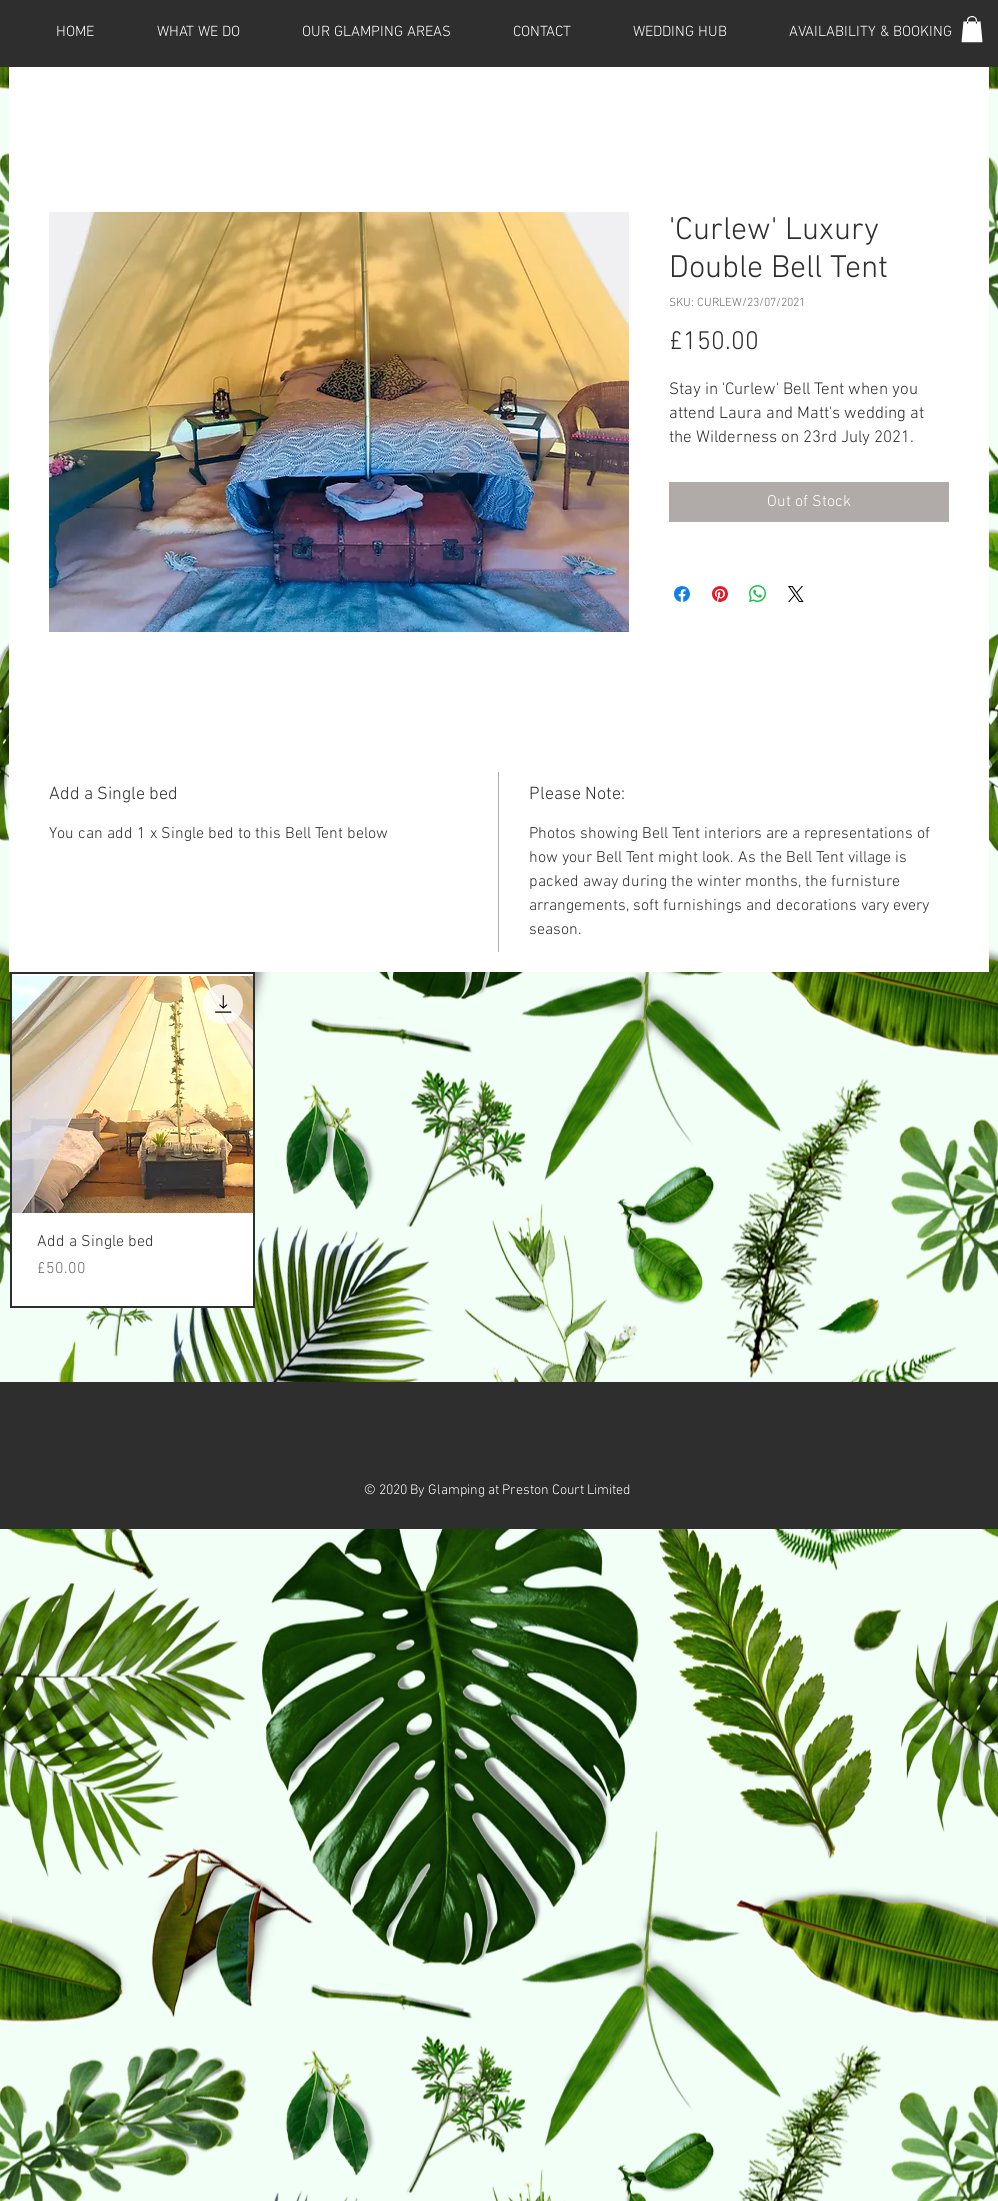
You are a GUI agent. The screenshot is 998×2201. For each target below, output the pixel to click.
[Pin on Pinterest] (720, 594)
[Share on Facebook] (682, 594)
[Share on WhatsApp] (758, 594)
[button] (972, 29)
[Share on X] (796, 594)
